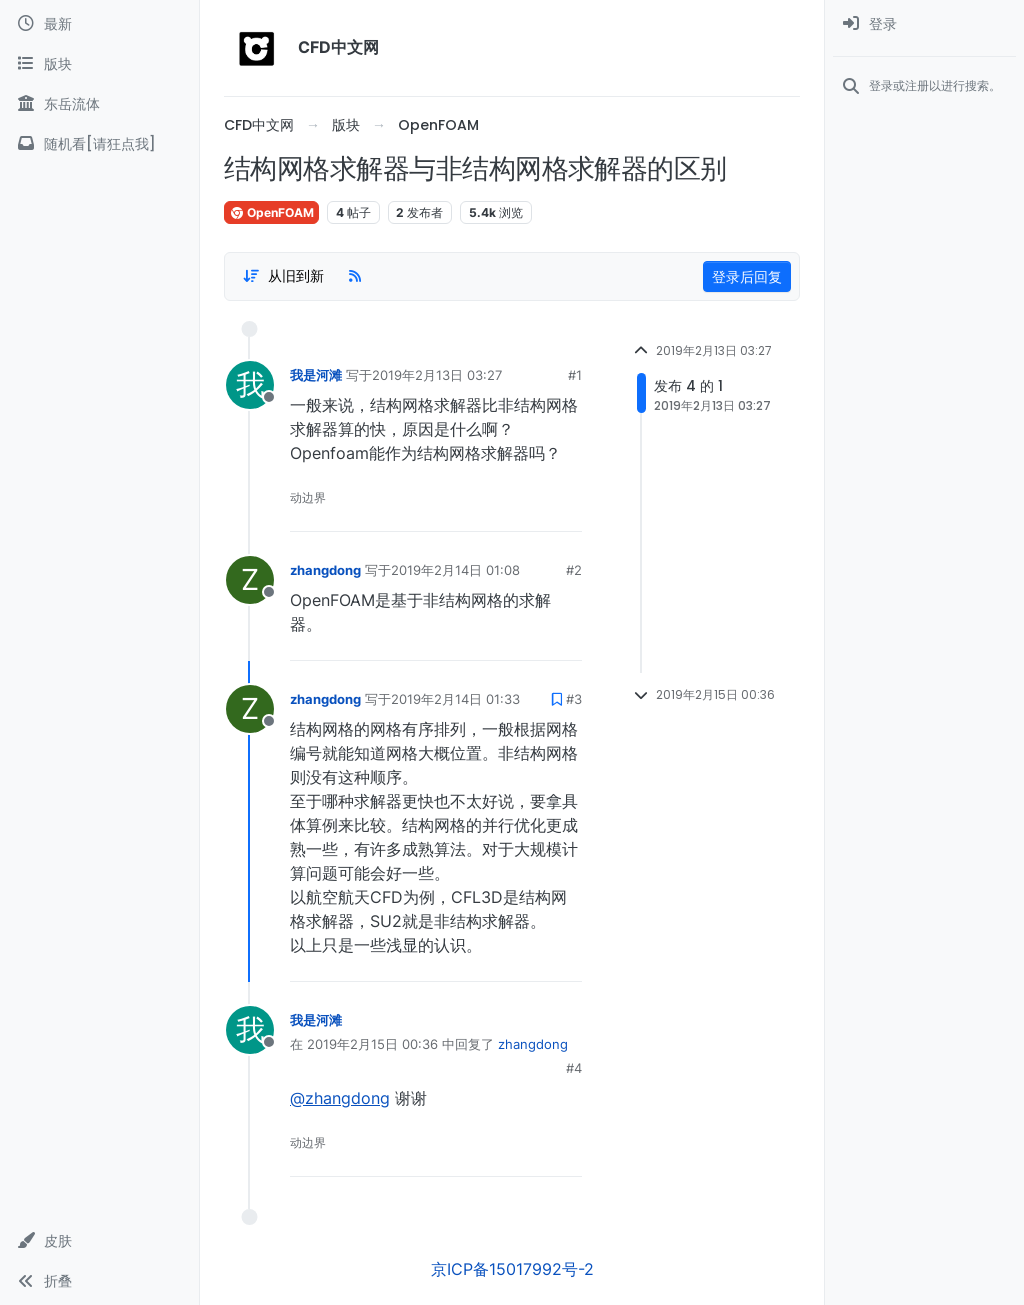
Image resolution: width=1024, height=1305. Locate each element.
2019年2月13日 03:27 (437, 375)
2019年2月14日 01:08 (455, 570)
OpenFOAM (271, 212)
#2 (574, 570)
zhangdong (325, 570)
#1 (575, 375)
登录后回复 (747, 276)
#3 (574, 699)
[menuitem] (924, 24)
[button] (99, 1241)
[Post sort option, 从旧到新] (283, 276)
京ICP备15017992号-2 (512, 1269)
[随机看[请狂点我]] (99, 144)
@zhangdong (340, 1098)
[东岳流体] (99, 104)
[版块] (99, 64)
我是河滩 (316, 375)
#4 (574, 1068)
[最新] (99, 24)
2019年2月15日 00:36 (372, 1044)
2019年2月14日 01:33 (455, 699)
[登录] (924, 24)
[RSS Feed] (355, 276)
